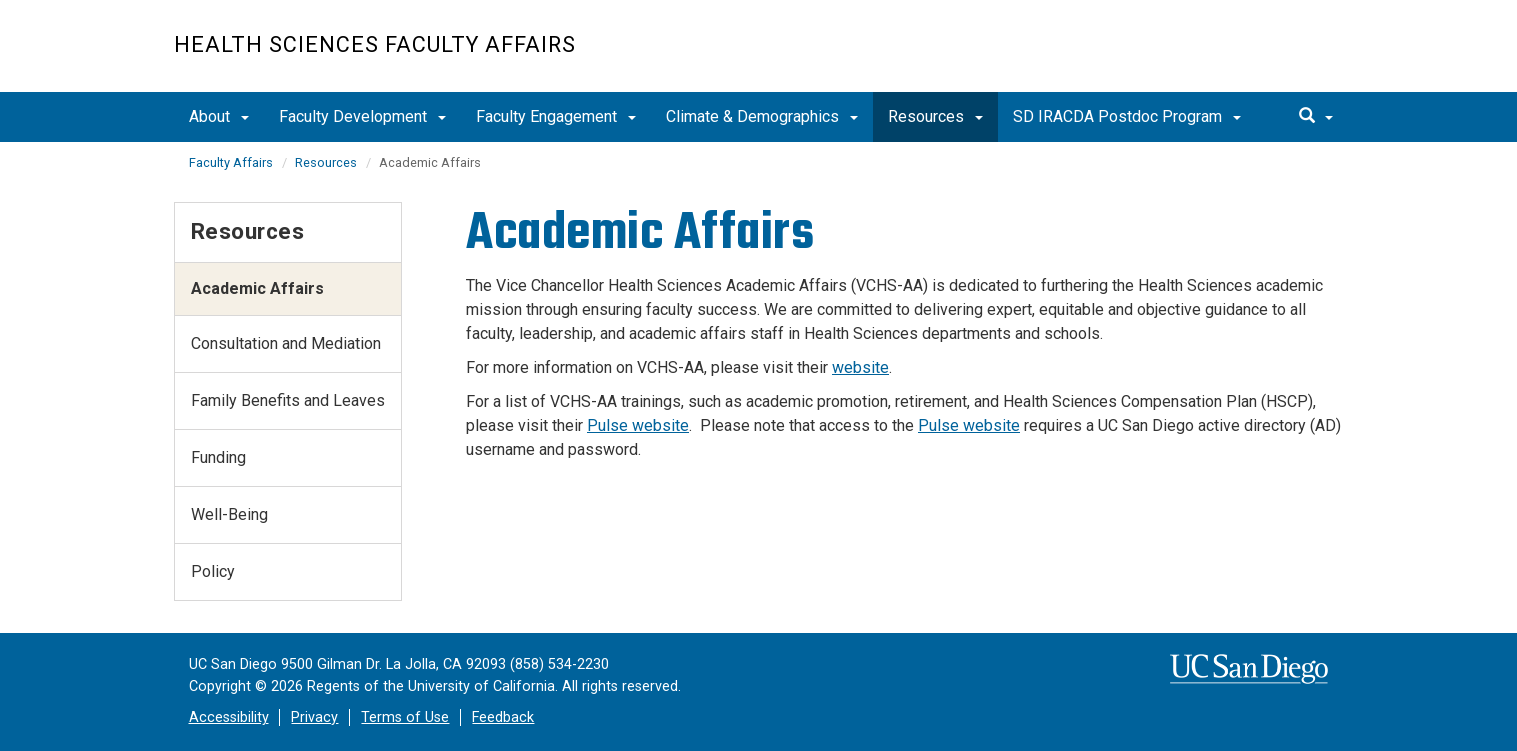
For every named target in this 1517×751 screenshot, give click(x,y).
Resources (935, 116)
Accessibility (229, 717)
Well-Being (229, 514)
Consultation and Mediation (286, 343)
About (219, 116)
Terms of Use (405, 717)
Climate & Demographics (762, 116)
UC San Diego (1229, 56)
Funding (218, 457)
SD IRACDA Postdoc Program (1127, 116)
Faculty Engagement (556, 116)
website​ (860, 367)
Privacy (314, 717)
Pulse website (638, 425)
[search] (1316, 117)
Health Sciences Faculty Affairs (375, 44)
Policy (213, 571)
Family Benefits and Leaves (288, 400)
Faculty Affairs (231, 162)
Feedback (503, 717)
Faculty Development (362, 116)
